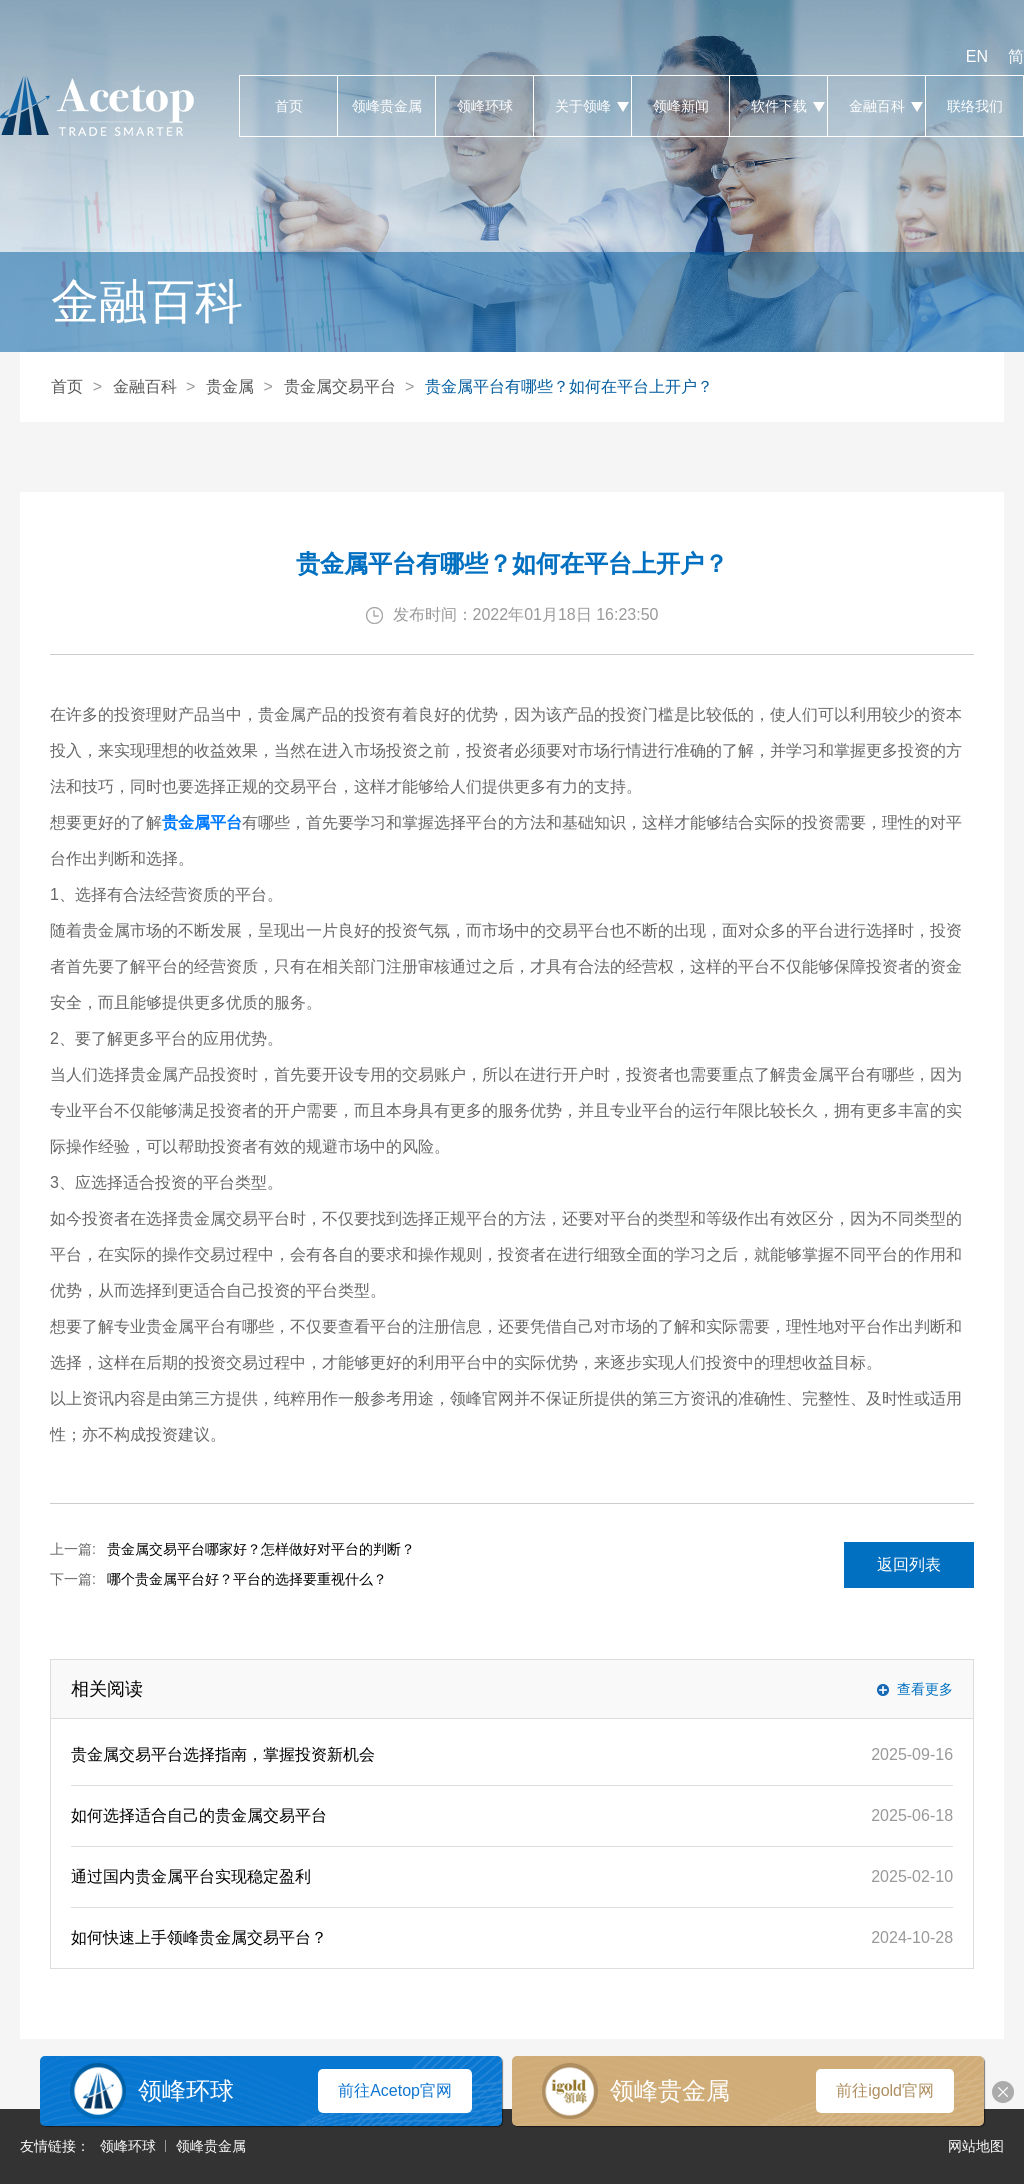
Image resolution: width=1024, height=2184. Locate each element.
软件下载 (778, 106)
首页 (288, 106)
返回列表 (909, 1564)
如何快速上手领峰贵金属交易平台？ (199, 1937)
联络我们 (974, 106)
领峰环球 (484, 106)
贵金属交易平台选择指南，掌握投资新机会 (223, 1754)
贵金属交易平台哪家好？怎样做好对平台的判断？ (261, 1549)
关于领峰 (582, 106)
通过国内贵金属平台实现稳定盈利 (191, 1876)
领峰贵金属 (386, 106)
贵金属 (230, 386)
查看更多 (925, 1689)
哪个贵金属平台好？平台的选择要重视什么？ (247, 1579)
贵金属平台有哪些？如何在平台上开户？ (569, 386)
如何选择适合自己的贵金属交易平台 (199, 1815)
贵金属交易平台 (340, 386)
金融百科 (876, 106)
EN (977, 56)
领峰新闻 (680, 106)
